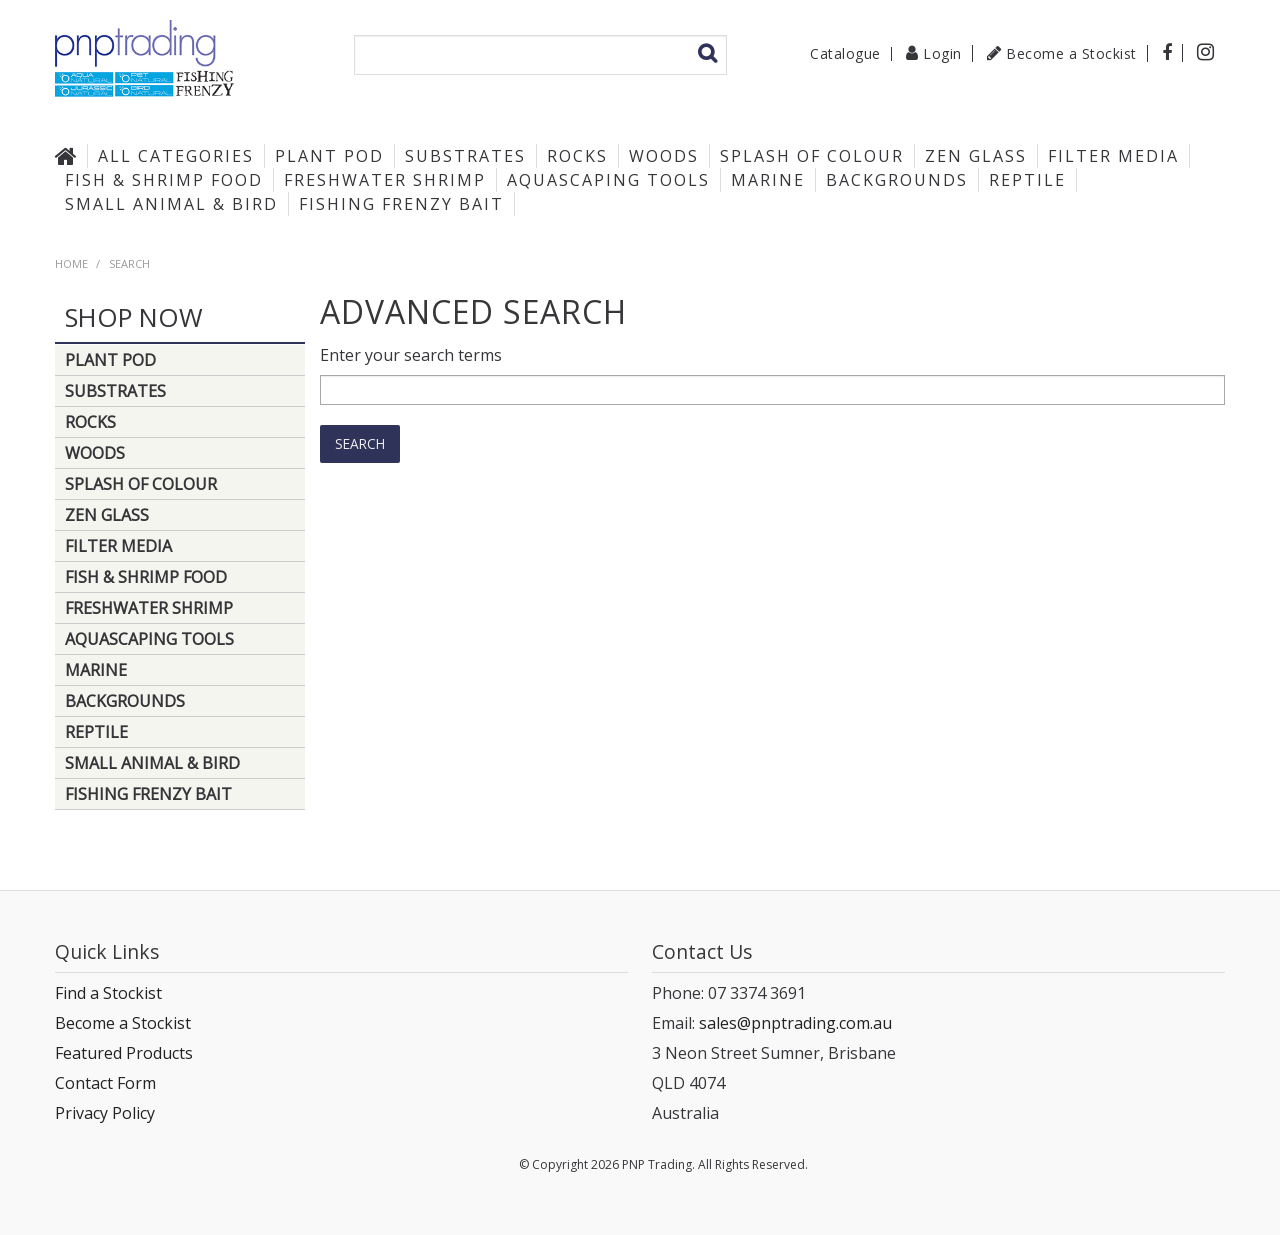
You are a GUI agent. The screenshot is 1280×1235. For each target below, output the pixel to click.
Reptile (1027, 180)
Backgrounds (897, 180)
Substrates (465, 156)
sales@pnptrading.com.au (795, 1023)
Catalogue (845, 54)
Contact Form (105, 1083)
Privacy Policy (105, 1113)
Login (942, 53)
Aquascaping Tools (608, 180)
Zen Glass (976, 156)
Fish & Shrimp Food (164, 180)
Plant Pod (329, 156)
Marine (768, 180)
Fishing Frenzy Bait (401, 204)
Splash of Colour (812, 156)
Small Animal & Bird (171, 204)
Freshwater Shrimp (385, 180)
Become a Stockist (1071, 53)
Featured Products (124, 1053)
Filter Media (1113, 156)
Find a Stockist (108, 993)
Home (71, 156)
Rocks (577, 156)
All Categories (176, 156)
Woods (664, 156)
